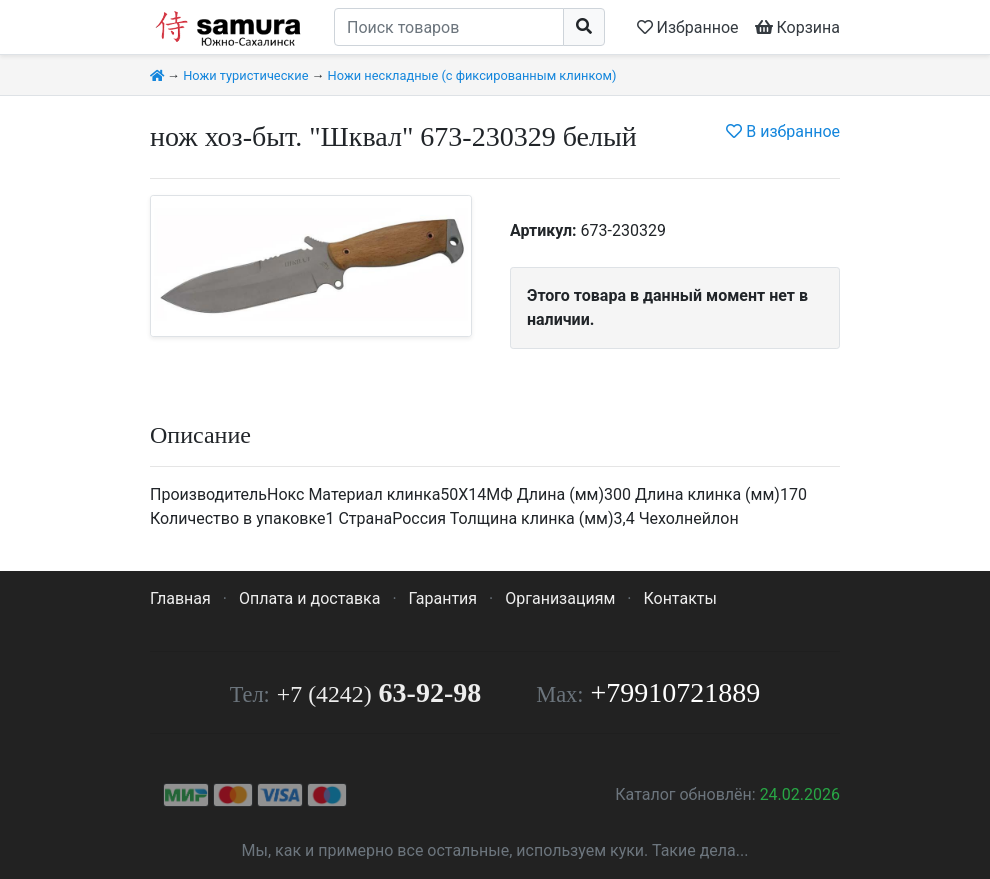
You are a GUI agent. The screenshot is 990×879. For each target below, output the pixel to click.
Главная (180, 598)
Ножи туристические (245, 75)
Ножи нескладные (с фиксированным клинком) (472, 75)
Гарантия (443, 598)
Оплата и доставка (309, 598)
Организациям (560, 598)
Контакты (679, 598)
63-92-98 (379, 692)
